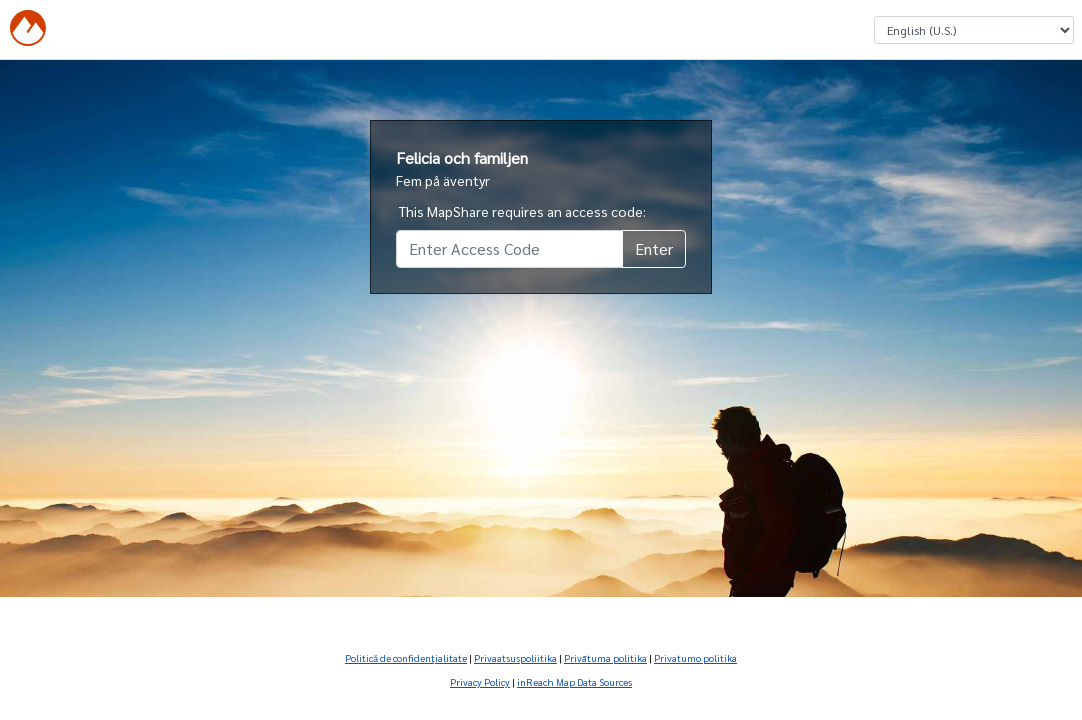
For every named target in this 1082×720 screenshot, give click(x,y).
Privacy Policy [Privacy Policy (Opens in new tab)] (480, 681)
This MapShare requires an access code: (522, 211)
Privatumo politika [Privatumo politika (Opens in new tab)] (695, 657)
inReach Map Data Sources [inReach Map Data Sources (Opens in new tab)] (574, 681)
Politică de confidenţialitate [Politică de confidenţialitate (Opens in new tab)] (406, 657)
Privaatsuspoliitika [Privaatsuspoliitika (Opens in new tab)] (515, 657)
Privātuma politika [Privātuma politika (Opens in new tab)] (605, 657)
